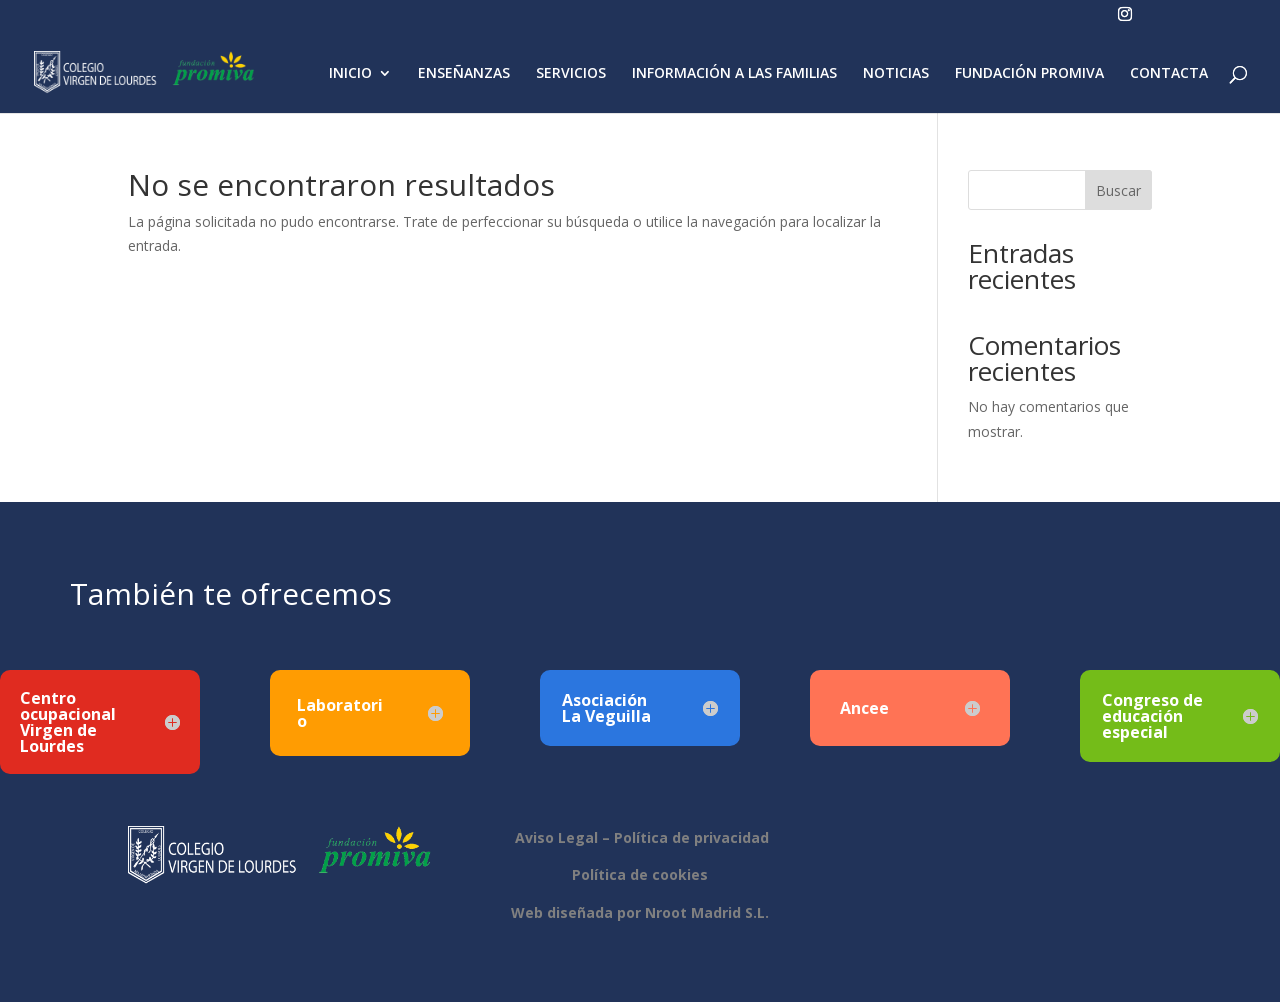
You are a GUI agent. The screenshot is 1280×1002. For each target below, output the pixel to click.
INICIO (350, 74)
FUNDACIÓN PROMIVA (1029, 74)
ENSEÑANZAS (464, 74)
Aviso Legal (554, 837)
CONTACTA (1169, 74)
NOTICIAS (896, 74)
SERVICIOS (571, 74)
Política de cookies (640, 874)
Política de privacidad (691, 837)
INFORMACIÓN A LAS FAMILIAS (734, 74)
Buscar (1118, 190)
